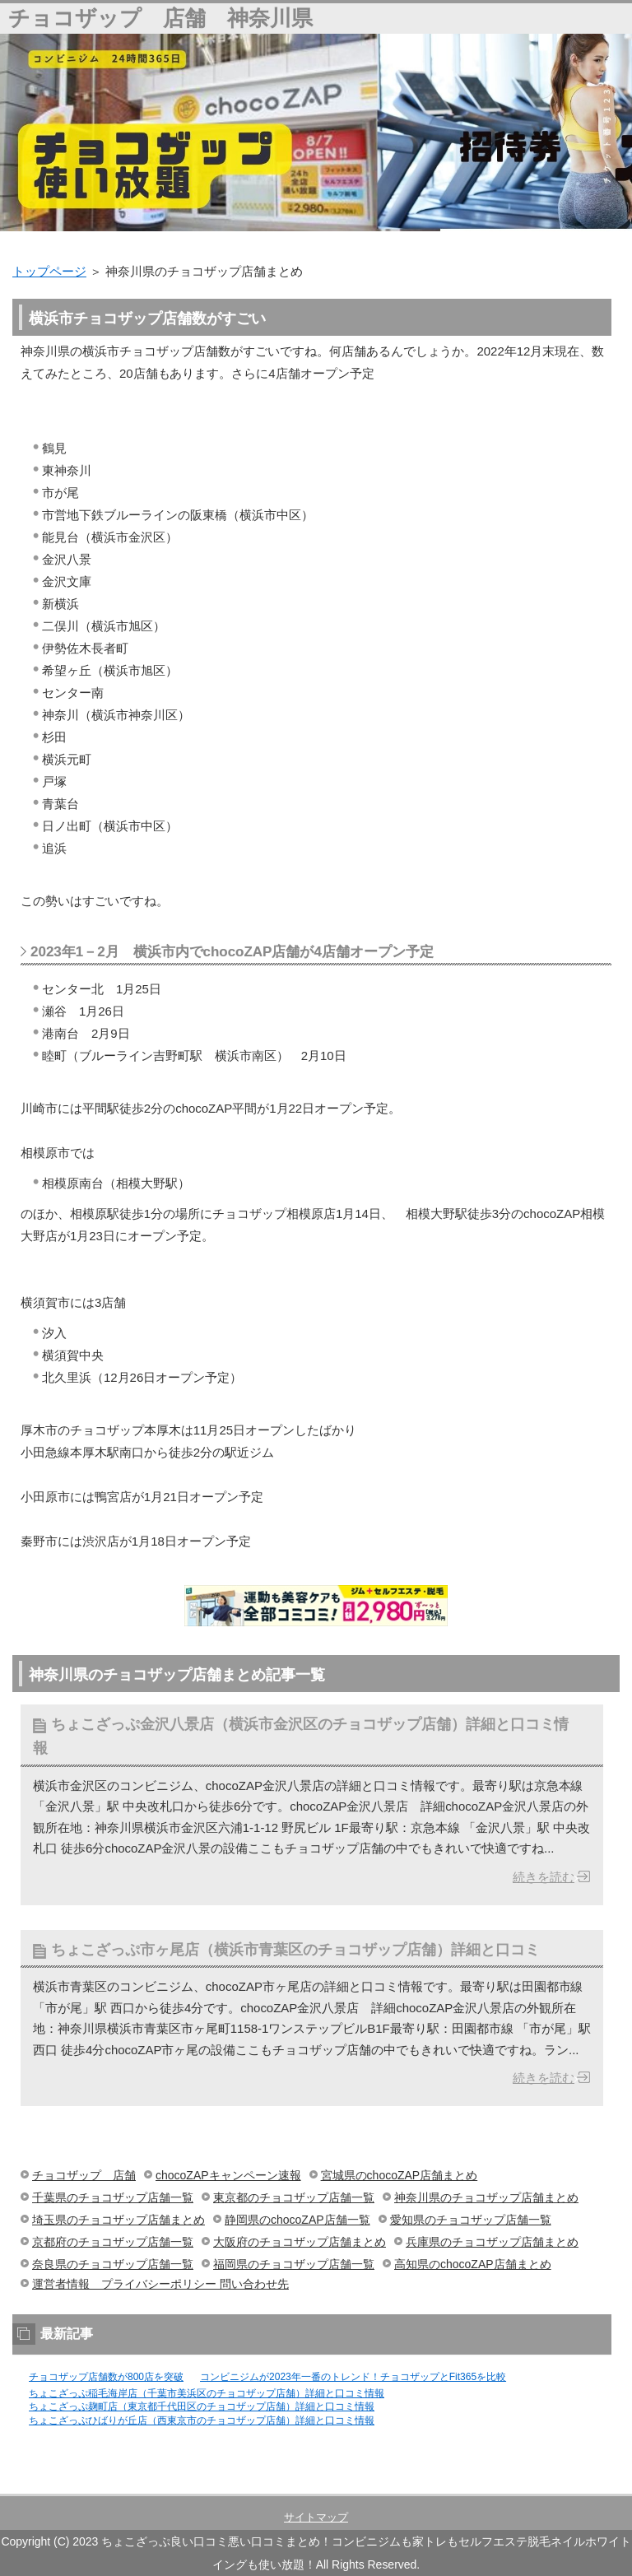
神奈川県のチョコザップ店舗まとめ (486, 2197)
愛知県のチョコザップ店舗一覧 (470, 2219)
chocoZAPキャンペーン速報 (228, 2175)
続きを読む (543, 1877)
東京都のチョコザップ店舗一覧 (293, 2197)
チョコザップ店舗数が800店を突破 (106, 2377)
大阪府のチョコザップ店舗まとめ (299, 2241)
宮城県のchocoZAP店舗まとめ (399, 2175)
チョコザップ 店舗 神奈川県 (160, 18)
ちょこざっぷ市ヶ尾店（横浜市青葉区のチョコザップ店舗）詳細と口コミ (295, 1949)
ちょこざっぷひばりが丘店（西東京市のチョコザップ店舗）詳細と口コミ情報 (201, 2420)
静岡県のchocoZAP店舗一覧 (297, 2219)
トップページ (49, 271)
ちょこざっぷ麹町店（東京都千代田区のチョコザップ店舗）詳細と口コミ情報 (201, 2406)
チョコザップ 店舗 (84, 2175)
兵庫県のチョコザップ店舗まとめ (492, 2241)
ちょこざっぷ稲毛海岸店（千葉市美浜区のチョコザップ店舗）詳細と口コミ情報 (206, 2393)
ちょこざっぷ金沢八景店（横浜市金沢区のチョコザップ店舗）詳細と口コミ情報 (301, 1736)
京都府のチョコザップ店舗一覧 (112, 2241)
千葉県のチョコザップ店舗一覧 (112, 2197)
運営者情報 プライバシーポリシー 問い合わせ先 (160, 2283)
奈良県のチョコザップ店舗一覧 (112, 2264)
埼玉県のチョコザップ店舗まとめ (118, 2219)
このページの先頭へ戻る (562, 2484)
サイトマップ (316, 2517)
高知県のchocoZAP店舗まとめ (472, 2264)
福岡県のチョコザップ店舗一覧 (293, 2264)
